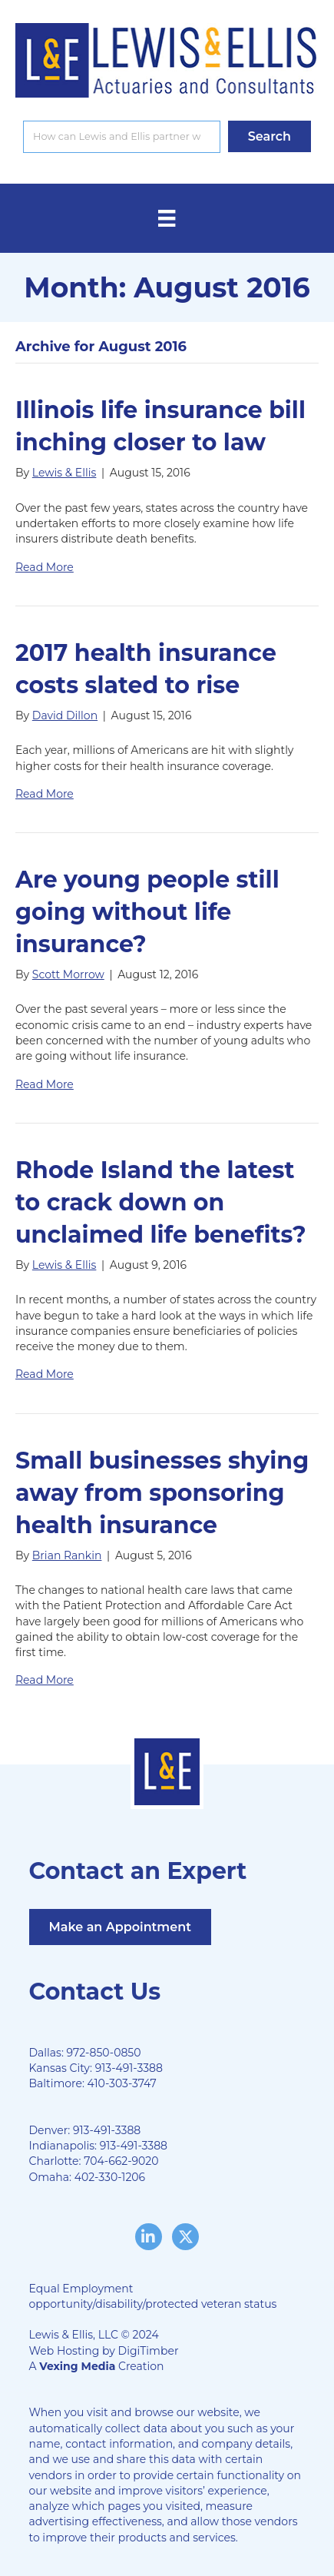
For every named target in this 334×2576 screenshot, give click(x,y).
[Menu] (166, 218)
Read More (44, 567)
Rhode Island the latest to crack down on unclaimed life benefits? (160, 1202)
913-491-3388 (129, 2068)
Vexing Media (77, 2366)
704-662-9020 (121, 2161)
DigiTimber (148, 2351)
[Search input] (121, 137)
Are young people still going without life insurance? (147, 911)
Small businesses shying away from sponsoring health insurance (162, 1492)
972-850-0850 (104, 2053)
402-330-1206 (109, 2177)
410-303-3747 (122, 2083)
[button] (269, 136)
